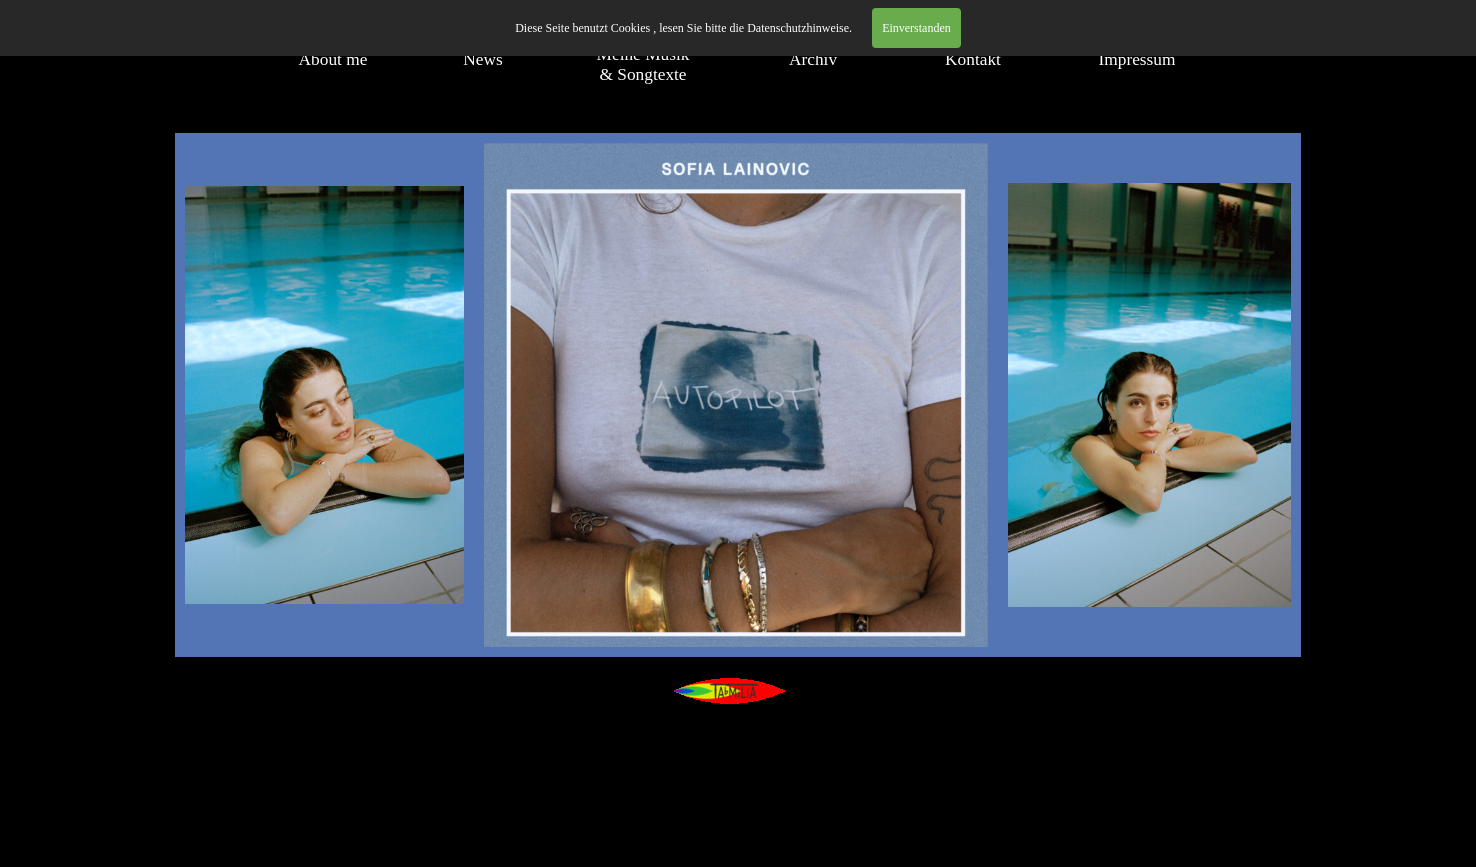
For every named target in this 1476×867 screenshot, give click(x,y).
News (482, 59)
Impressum (1136, 59)
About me (333, 59)
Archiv (813, 59)
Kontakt (973, 59)
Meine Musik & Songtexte (643, 64)
